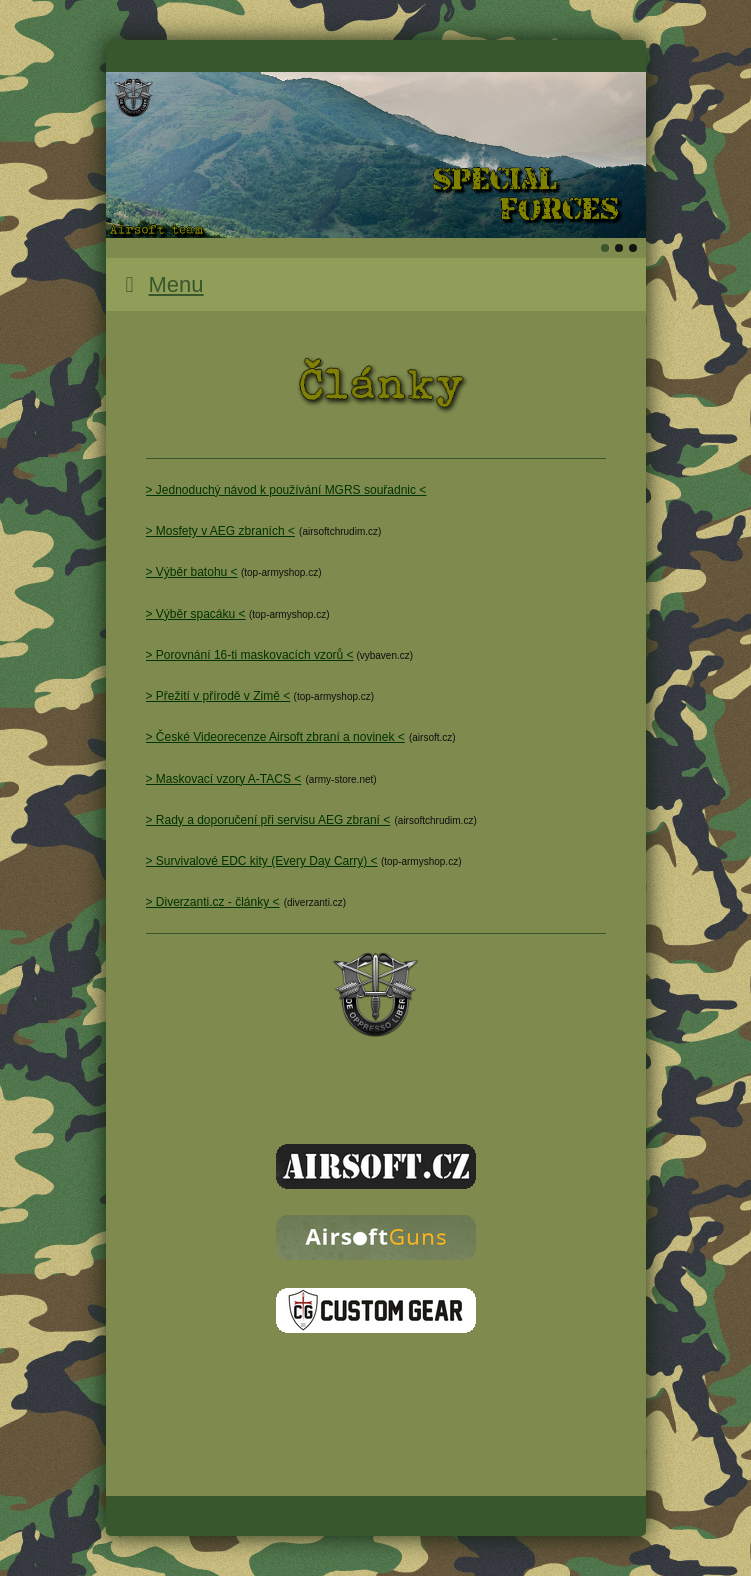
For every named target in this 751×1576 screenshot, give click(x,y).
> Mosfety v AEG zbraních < (220, 531)
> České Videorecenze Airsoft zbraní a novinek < (275, 737)
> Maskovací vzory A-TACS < (224, 779)
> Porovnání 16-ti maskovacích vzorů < (250, 655)
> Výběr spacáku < (196, 614)
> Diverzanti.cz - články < (213, 902)
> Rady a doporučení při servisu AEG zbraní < (268, 820)
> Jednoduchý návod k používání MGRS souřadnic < (286, 490)
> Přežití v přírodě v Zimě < (218, 696)
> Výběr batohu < (192, 572)
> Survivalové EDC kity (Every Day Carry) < (262, 861)
